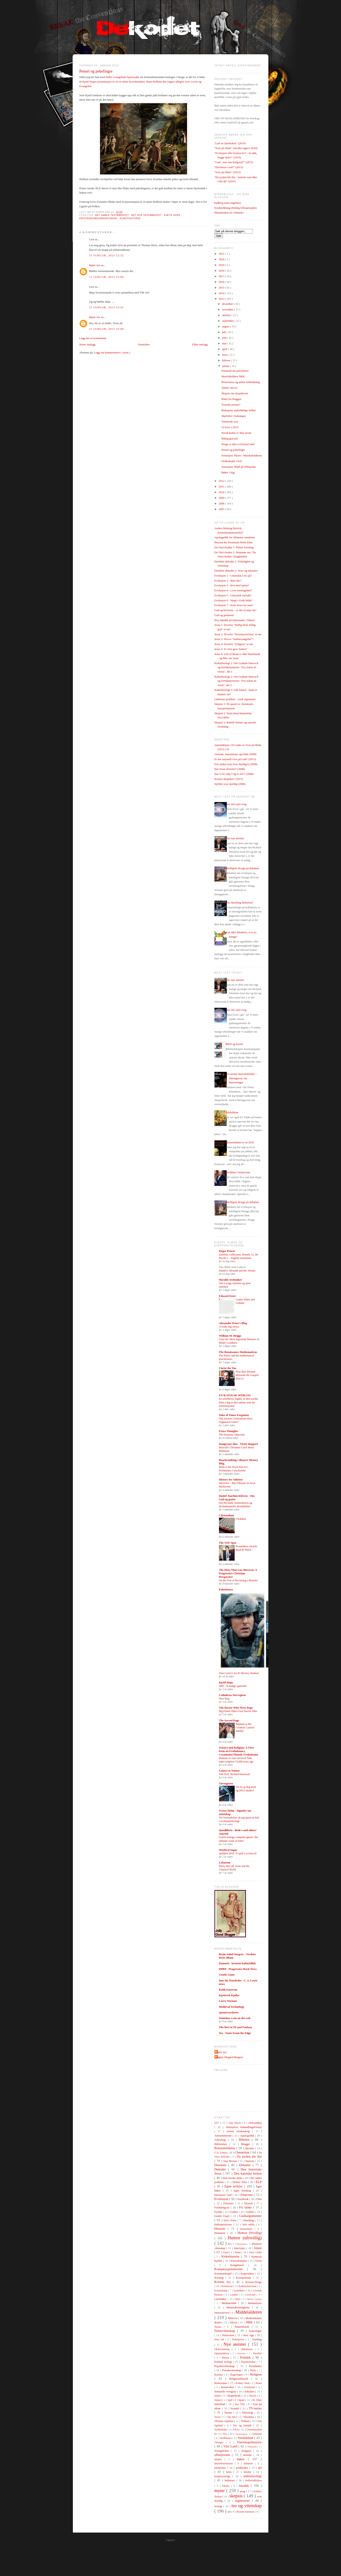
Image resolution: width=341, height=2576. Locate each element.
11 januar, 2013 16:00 (106, 328)
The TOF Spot (227, 1542)
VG (225, 2433)
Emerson (247, 2194)
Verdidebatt (246, 2438)
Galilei (234, 2211)
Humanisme (247, 2229)
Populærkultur (249, 2362)
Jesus (238, 2252)
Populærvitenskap (225, 2366)
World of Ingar (228, 1850)
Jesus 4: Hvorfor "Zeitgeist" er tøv (233, 644)
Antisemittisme (223, 2135)
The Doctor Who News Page (236, 1707)
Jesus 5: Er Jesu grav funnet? (230, 649)
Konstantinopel (223, 2273)
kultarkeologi (253, 2476)
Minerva (233, 2318)
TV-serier (255, 2408)
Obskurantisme (223, 2349)
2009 (222, 497)
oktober (226, 315)
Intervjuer (240, 2248)
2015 (222, 287)
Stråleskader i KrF (231, 461)
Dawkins (221, 2165)
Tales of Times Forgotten (234, 1415)
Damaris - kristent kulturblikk (237, 1963)
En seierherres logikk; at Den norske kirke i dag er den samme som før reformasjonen (238, 1402)
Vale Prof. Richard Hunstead (234, 1774)
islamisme (220, 2467)
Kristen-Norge (254, 2282)
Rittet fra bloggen (231, 399)
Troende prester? (230, 404)
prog (243, 2491)
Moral (234, 2322)
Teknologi (248, 2412)
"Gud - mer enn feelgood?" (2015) (233, 162)
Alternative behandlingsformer (244, 2127)
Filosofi (249, 2203)
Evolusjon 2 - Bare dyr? (227, 580)
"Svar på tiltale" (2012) (227, 172)
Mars (238, 2299)
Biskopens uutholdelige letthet (238, 410)
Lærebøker (221, 2299)
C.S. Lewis (221, 2152)
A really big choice (229, 1326)
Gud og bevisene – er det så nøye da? (235, 610)
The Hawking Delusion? (239, 902)
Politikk (246, 2357)
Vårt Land (231, 2446)
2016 (222, 281)
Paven (226, 2357)
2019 (222, 265)
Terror (218, 2417)
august (226, 326)
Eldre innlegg (199, 344)
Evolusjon (221, 2199)
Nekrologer (255, 2330)
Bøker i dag (228, 472)
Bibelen (245, 2139)
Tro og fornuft (243, 2425)
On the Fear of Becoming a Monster (238, 1580)
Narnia (219, 2327)
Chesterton (242, 2152)
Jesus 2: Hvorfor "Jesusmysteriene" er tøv (238, 634)
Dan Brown (230, 2161)
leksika (226, 2486)
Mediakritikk (230, 2303)
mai (224, 343)
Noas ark (219, 2339)
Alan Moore (235, 2123)
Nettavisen (228, 2335)
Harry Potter (230, 2220)
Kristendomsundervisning (98, 218)
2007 (222, 509)
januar (226, 366)
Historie (221, 2228)
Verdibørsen (225, 2438)
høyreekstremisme (224, 2463)
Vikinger (220, 2442)
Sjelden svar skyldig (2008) (230, 784)
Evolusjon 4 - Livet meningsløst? (233, 590)
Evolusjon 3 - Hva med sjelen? (231, 585)
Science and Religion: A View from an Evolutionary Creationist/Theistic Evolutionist (238, 1751)
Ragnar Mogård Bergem (229, 2057)
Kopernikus (248, 2273)
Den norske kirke (233, 2178)
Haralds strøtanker (230, 1279)
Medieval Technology (231, 2006)
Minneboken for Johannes (229, 212)
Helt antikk (249, 2224)
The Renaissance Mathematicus (238, 1352)
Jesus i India (255, 2252)
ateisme (248, 2455)
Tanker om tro (229, 387)
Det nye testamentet (146, 215)
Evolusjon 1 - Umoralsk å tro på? (233, 575)
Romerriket (228, 2387)
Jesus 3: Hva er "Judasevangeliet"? (234, 639)
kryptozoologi (223, 2476)
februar (226, 360)
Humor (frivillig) (249, 2233)
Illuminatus (241, 2244)
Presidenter (255, 2366)
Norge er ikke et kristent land (237, 444)
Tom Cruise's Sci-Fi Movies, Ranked (239, 1673)
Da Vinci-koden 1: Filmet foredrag (234, 547)
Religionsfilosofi (240, 2378)
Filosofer (229, 2203)
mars (225, 354)
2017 (222, 276)
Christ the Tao (227, 1368)
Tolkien (245, 2421)
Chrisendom (226, 1515)
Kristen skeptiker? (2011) (228, 779)
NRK (250, 2322)
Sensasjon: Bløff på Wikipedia (238, 466)
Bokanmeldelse (225, 2148)
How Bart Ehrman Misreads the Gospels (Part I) (247, 1375)
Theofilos (249, 2417)
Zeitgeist (247, 2450)
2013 (222, 298)
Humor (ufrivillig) (244, 2237)
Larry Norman (228, 2000)
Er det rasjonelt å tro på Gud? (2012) (235, 759)
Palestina (242, 2353)
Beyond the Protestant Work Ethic (233, 542)
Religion (256, 2374)
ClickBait (241, 1518)
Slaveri (253, 2395)
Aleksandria (255, 2122)
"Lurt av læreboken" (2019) (230, 143)
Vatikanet (257, 2434)
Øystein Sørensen (245, 2511)
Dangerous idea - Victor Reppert (238, 1443)
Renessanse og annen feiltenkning (240, 382)
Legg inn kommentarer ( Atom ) (112, 352)
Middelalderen (248, 2311)
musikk (245, 2485)
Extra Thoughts (228, 1431)
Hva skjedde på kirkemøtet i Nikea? (234, 620)
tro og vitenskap (247, 2505)
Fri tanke (246, 2207)
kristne (248, 2471)
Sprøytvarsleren (228, 2012)
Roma (259, 2383)
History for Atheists (231, 1479)
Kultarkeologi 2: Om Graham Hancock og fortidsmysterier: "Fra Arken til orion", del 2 (236, 681)
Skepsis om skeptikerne (234, 393)
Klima (258, 2260)
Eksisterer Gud (223, 2194)
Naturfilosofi (243, 2326)
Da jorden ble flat (249, 2156)
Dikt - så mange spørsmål (232, 1685)
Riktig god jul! (229, 438)
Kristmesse (227, 2286)
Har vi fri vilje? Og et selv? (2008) (234, 774)
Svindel (236, 2408)
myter (220, 2490)
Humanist (220, 2233)
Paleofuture (226, 1589)
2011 (222, 486)
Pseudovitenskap (232, 2370)
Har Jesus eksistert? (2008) (229, 769)
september (228, 320)
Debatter (245, 2165)
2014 (222, 293)
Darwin (250, 2161)
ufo (229, 2511)
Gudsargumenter (250, 2216)
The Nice (232, 2417)
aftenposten (223, 2455)
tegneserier (243, 2500)
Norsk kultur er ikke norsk (236, 432)
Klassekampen (239, 2260)
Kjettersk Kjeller (229, 1995)
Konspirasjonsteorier (230, 2269)
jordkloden (242, 2467)
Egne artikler (234, 2186)
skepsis (236, 2495)
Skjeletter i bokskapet (233, 416)
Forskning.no (222, 2207)
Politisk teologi (223, 2361)
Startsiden (143, 344)
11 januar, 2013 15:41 (106, 307)
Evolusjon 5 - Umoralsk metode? (233, 595)
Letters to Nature (229, 1770)
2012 (222, 480)
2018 (222, 270)
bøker (242, 2459)
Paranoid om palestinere (235, 370)
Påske (253, 2370)
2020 (222, 259)
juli (224, 332)
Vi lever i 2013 (229, 427)
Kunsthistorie (130, 218)
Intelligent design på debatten (242, 868)
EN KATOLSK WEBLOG (235, 1395)
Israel (226, 2252)
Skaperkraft (234, 2395)
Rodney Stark (243, 2383)
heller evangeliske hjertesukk (122, 77)
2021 (222, 253)
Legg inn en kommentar (93, 338)
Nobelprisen (239, 2339)
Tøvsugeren (226, 1783)
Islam (258, 2248)
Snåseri (218, 2400)
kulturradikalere (254, 2480)
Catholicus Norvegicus (232, 1695)
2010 (222, 492)
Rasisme (219, 2374)
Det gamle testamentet (112, 215)
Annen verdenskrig (239, 2131)
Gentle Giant (227, 1974)
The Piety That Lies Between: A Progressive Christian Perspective (238, 1573)
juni (224, 337)
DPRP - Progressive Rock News (238, 1969)
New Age (249, 2335)
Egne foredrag (243, 2190)
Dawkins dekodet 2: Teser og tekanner (236, 570)
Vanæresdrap (241, 2434)
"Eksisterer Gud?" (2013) (228, 167)
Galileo (250, 2211)
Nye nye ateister (235, 838)
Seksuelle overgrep (225, 2391)
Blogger (246, 2144)
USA (236, 2429)
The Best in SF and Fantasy (235, 2027)
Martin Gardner (254, 2299)
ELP (259, 2182)
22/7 (217, 2122)
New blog (224, 1698)
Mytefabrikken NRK (233, 376)
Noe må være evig (236, 804)
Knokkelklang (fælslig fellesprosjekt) (235, 207)
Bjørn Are (95, 265)
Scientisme (250, 2387)
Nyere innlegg (87, 344)
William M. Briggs (230, 1335)
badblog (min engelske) (227, 202)
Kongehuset (239, 2265)
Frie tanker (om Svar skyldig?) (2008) (235, 764)
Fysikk (218, 2211)
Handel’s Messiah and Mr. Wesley (237, 1270)
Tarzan (228, 2412)
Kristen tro (223, 2282)
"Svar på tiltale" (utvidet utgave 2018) (235, 148)
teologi (219, 2506)
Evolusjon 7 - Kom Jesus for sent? (233, 605)
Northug (257, 2339)
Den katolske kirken (248, 2173)
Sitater (218, 2395)
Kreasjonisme (244, 2277)
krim (229, 2471)
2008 (222, 503)
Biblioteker (221, 2144)
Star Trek (240, 2404)
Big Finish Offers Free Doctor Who (238, 1711)
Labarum (225, 1862)
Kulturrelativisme (248, 2286)
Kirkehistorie (231, 2256)
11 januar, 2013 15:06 (106, 276)
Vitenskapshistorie (249, 2442)
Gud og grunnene (224, 615)
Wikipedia (252, 2446)
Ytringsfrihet (222, 2450)
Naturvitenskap (225, 2330)
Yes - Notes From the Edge (235, 2033)
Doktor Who (240, 2182)
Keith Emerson (228, 1989)
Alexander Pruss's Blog (233, 1323)
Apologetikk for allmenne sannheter (234, 537)
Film (259, 2199)
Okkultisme (248, 2349)
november (228, 309)
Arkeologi (221, 2139)
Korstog (220, 2277)
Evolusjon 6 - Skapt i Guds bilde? (233, 600)
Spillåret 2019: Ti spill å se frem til (237, 1853)
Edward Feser (227, 1296)
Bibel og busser (234, 1044)
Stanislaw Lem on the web (235, 2018)
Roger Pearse (227, 1251)
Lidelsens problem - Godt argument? (235, 699)
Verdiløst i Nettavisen (238, 1172)
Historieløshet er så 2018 (240, 1142)
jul (260, 2467)
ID (229, 2244)
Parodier (257, 2353)
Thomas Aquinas (224, 2421)
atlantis (219, 2459)
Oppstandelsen (222, 2353)
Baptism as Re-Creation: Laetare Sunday (245, 1727)
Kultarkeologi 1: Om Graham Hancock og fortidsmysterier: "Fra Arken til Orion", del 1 (236, 667)
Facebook (243, 2199)
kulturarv (230, 2480)
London (234, 2294)
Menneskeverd (222, 2312)
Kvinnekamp (221, 2290)
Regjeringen (237, 2374)
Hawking (249, 2220)
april (225, 349)
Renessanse (221, 2383)
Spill (230, 2400)
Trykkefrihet (221, 2429)
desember (228, 303)
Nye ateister (236, 2344)
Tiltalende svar (229, 421)
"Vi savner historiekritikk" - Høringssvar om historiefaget (241, 1078)
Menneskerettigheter (239, 2307)
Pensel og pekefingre (96, 71)
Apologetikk (247, 2135)
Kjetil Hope (172, 215)
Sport (241, 2400)
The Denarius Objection (232, 1434)
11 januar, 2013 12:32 (106, 255)
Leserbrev (240, 2290)
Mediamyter (255, 2303)
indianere (249, 2463)
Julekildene (232, 1112)
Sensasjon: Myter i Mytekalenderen (241, 455)
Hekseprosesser (224, 2224)
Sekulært (249, 2391)
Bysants (250, 2148)
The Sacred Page (229, 1720)
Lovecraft (251, 2294)
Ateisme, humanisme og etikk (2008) (235, 754)
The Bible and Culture (232, 1267)
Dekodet (221, 2169)
